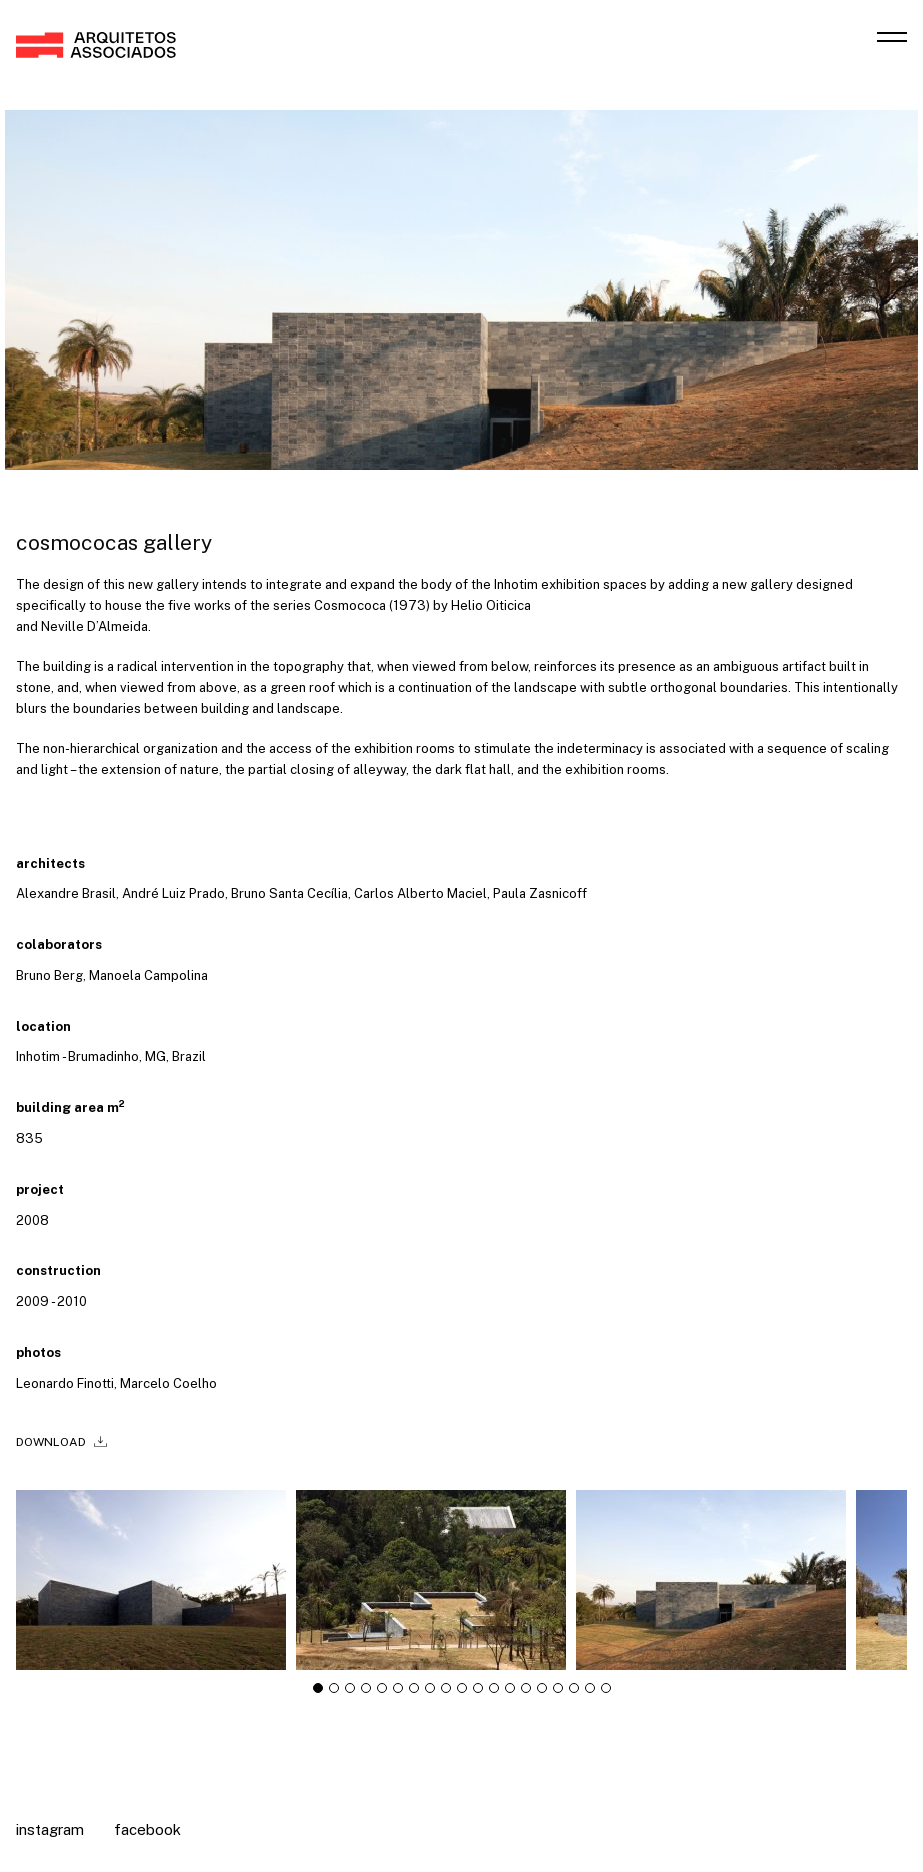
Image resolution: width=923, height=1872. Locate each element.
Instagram (50, 1829)
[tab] (318, 1695)
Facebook (147, 1829)
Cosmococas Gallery (114, 542)
